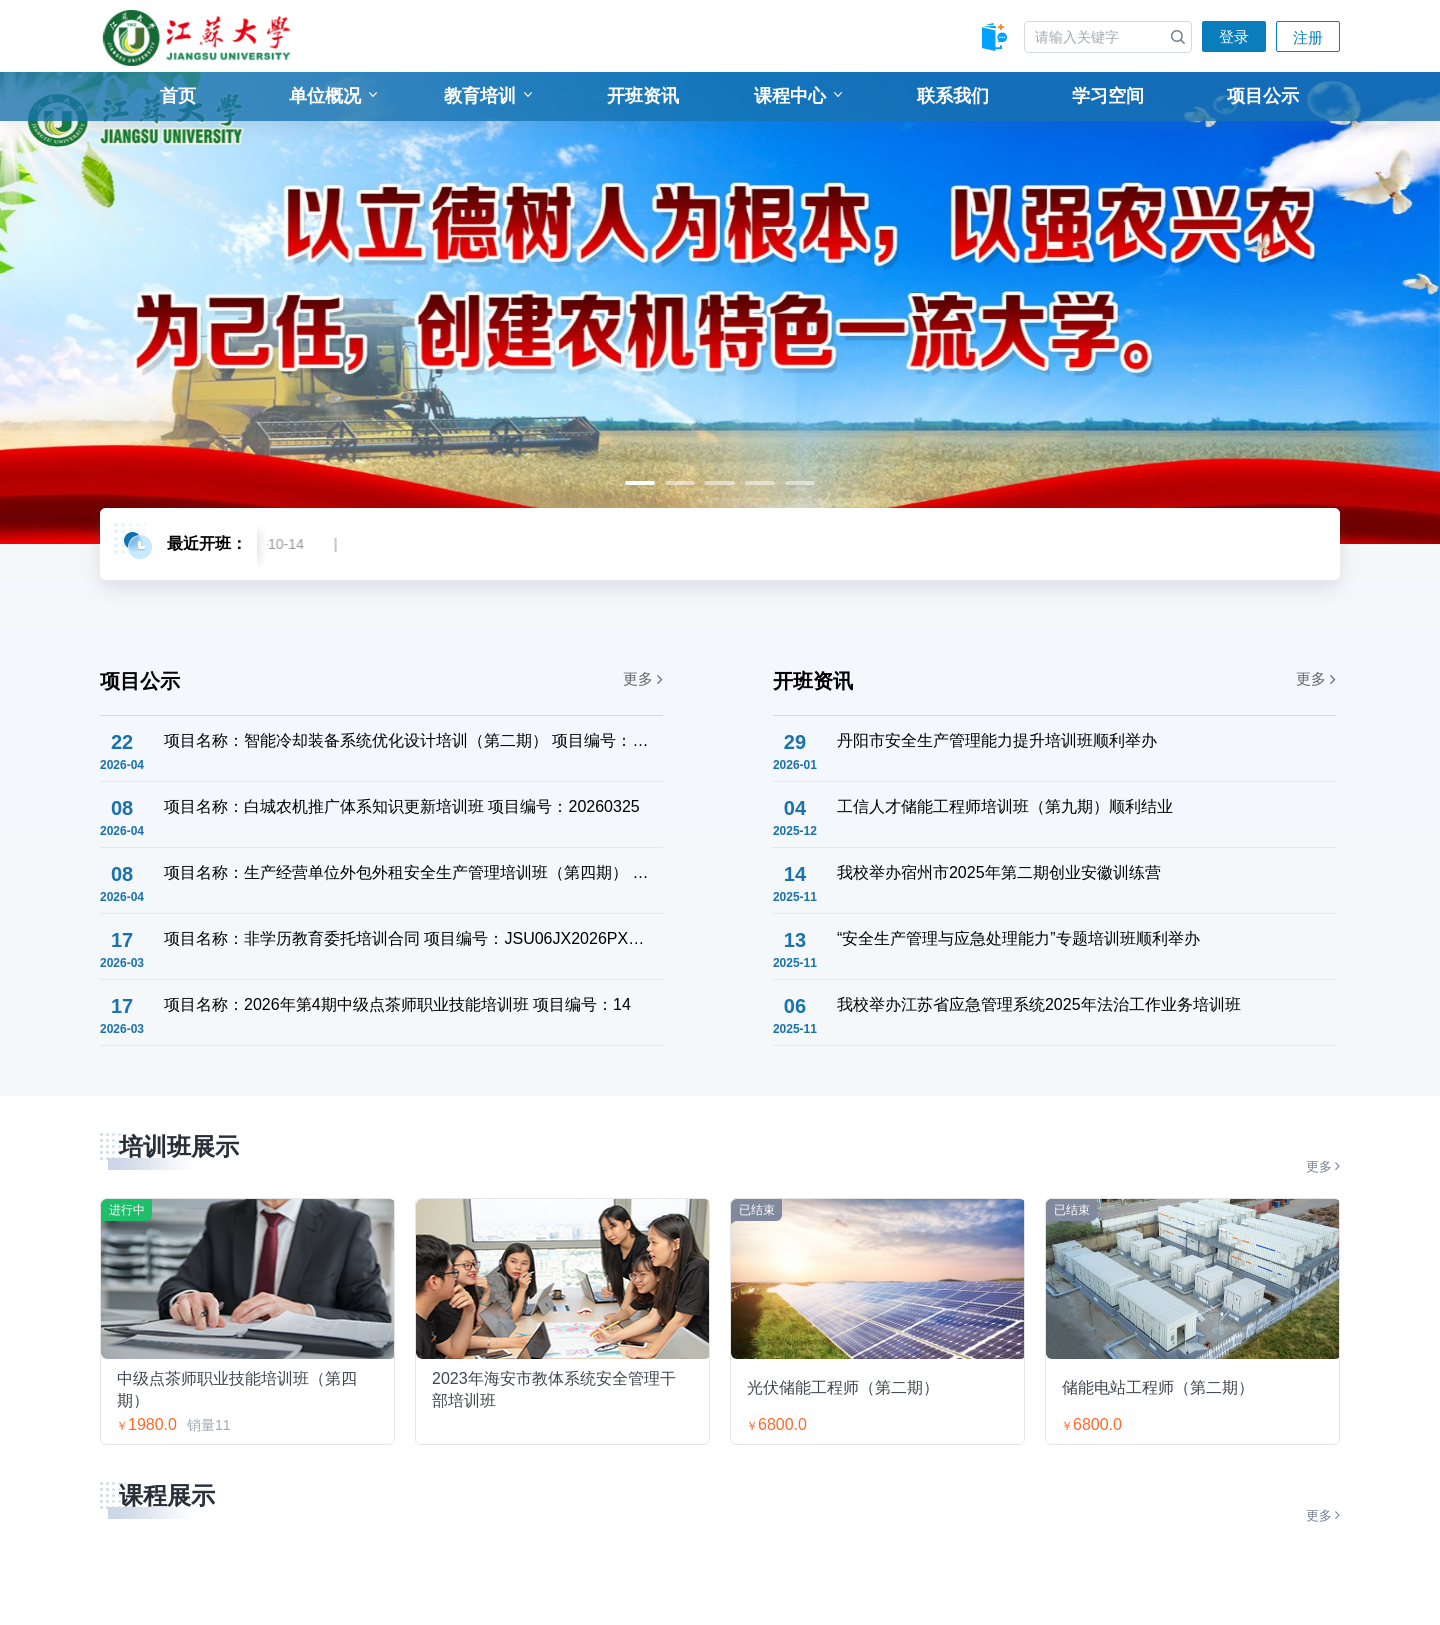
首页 (178, 96)
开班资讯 (643, 96)
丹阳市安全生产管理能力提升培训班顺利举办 (997, 740)
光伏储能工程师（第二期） (843, 1387)
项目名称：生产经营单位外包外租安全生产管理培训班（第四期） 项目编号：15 (407, 872)
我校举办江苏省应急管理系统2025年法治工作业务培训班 (1039, 1004)
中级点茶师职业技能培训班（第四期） (237, 1389)
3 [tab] (720, 483)
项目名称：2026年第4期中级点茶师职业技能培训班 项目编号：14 (397, 1004)
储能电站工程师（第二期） (1158, 1387)
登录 (1234, 36)
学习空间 (1108, 96)
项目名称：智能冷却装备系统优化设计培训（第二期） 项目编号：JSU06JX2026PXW (407, 740)
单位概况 (333, 96)
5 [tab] (800, 483)
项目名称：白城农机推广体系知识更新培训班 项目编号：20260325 (402, 806)
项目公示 (1263, 96)
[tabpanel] (720, 308)
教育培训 (488, 96)
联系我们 (953, 96)
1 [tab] (640, 483)
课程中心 (798, 96)
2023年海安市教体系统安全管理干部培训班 (554, 1389)
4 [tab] (760, 483)
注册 (1308, 37)
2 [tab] (680, 483)
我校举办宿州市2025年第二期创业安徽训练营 (999, 872)
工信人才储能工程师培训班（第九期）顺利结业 (1005, 806)
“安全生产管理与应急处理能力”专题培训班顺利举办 (1018, 938)
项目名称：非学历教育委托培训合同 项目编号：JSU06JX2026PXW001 (407, 938)
